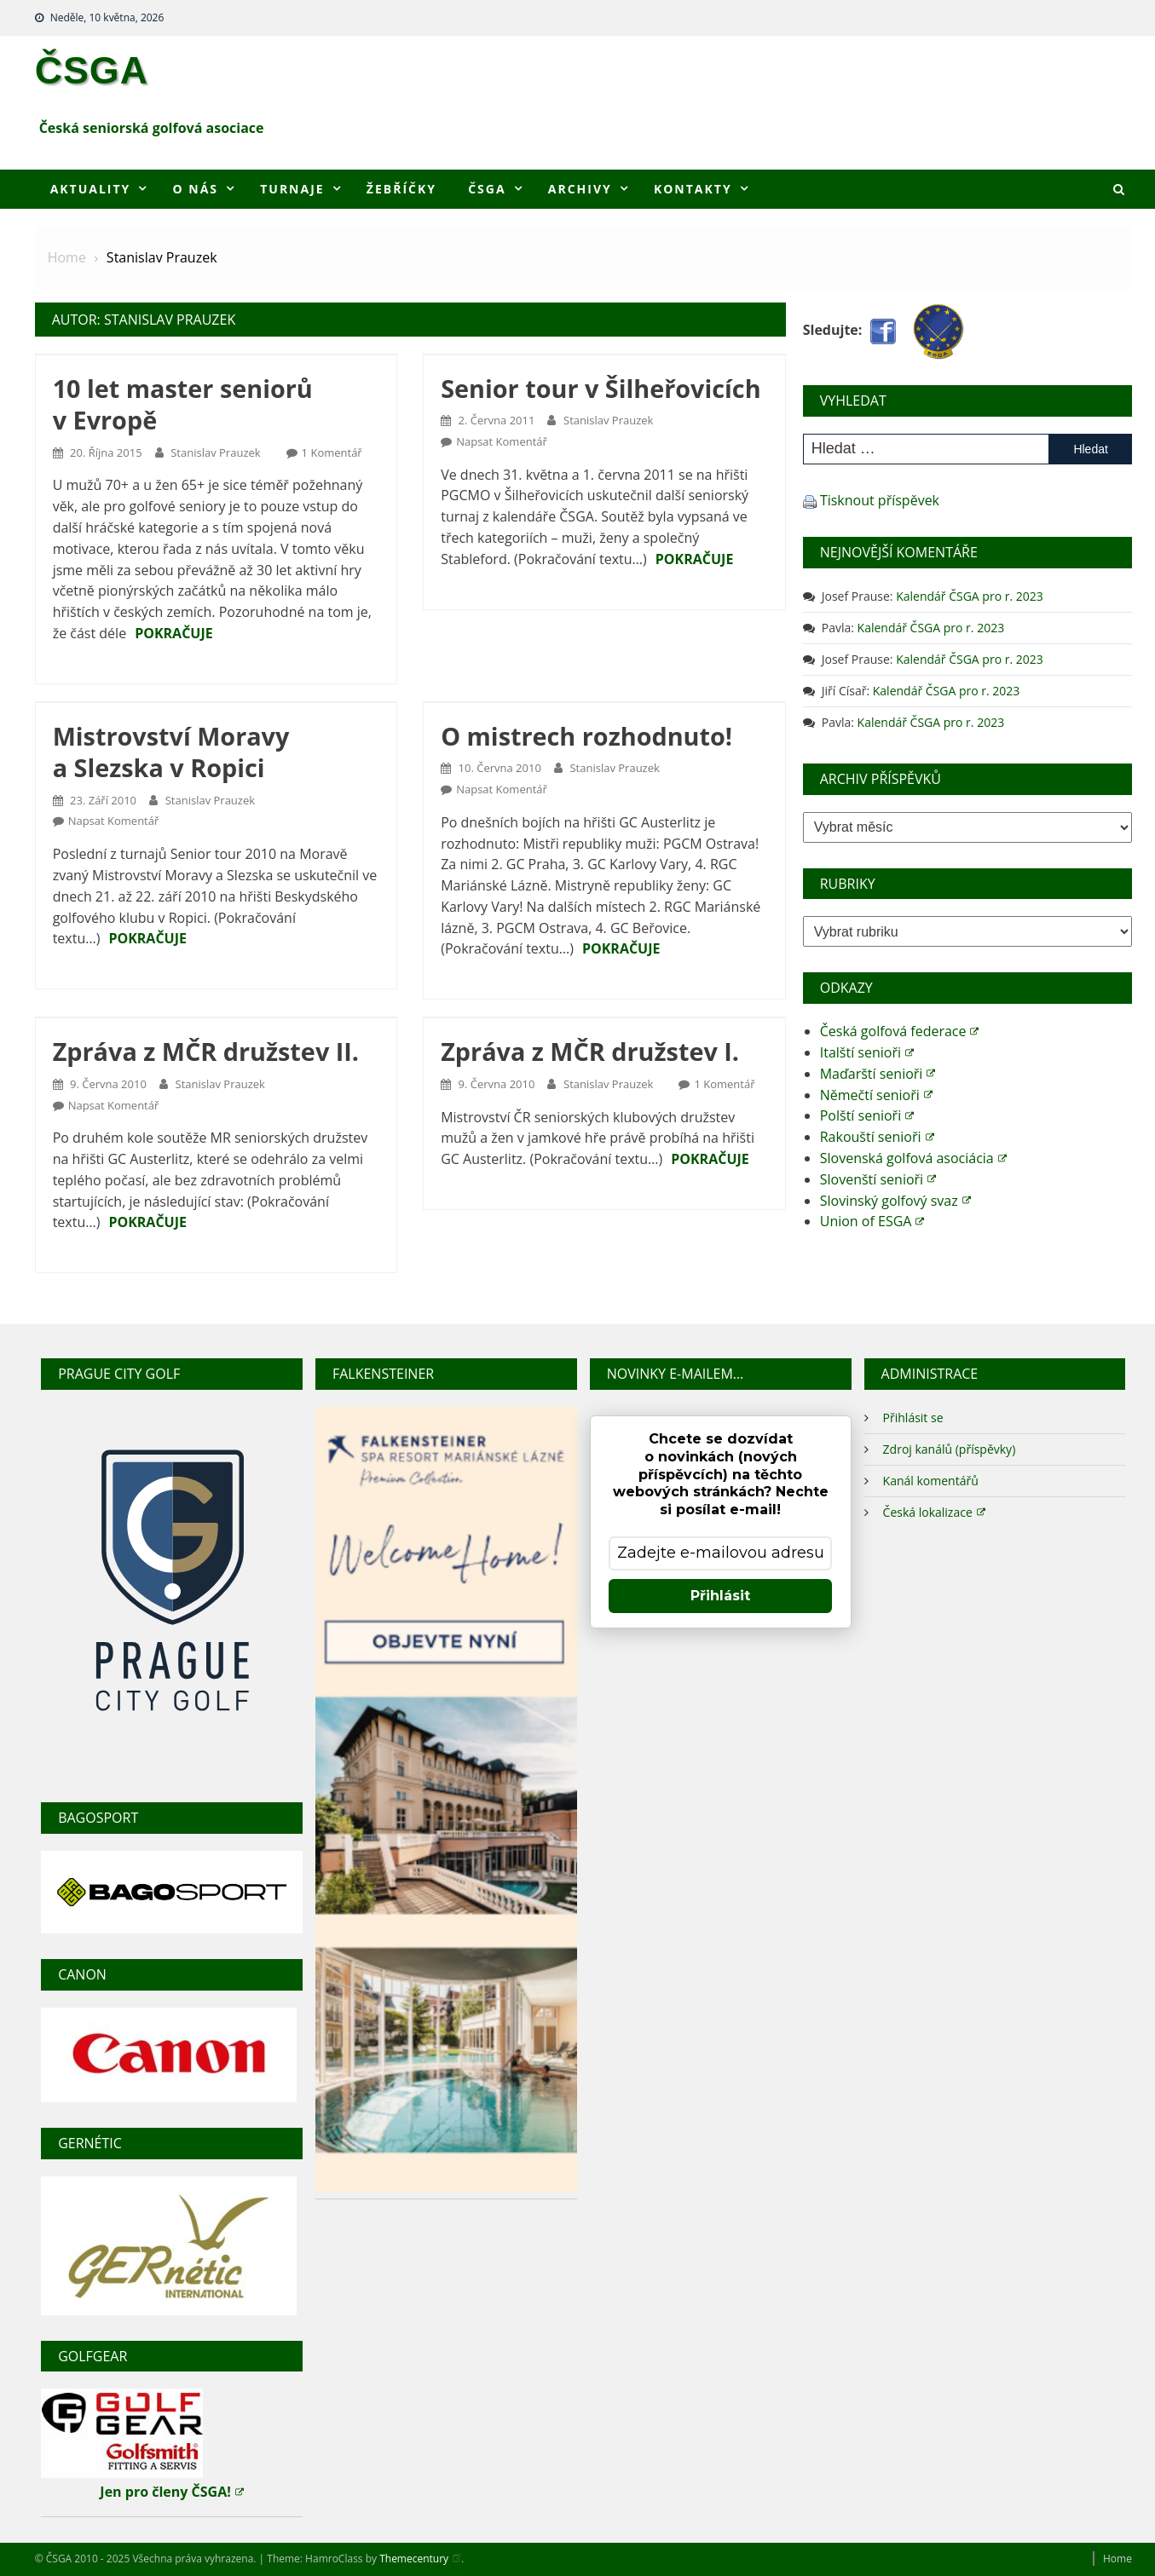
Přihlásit (720, 1596)
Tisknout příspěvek (879, 500)
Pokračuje (174, 633)
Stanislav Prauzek (215, 452)
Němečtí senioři (876, 1095)
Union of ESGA (872, 1221)
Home (1117, 2558)
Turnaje (292, 189)
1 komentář (332, 452)
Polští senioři (867, 1115)
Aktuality (90, 189)
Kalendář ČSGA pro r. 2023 (969, 596)
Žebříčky (401, 189)
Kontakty (693, 189)
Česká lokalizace (934, 1511)
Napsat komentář (501, 441)
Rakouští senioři (877, 1136)
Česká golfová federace (899, 1031)
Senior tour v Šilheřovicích (600, 388)
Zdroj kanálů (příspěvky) (949, 1449)
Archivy (580, 189)
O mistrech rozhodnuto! (586, 735)
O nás (196, 189)
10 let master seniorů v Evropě (183, 404)
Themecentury (420, 2558)
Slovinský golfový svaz (895, 1200)
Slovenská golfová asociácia (913, 1158)
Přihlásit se (913, 1417)
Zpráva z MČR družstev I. (590, 1051)
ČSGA (91, 70)
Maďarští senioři (878, 1073)
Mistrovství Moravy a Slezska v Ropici (171, 751)
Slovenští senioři (878, 1179)
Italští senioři (867, 1052)
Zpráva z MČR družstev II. (206, 1051)
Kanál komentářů (931, 1480)
